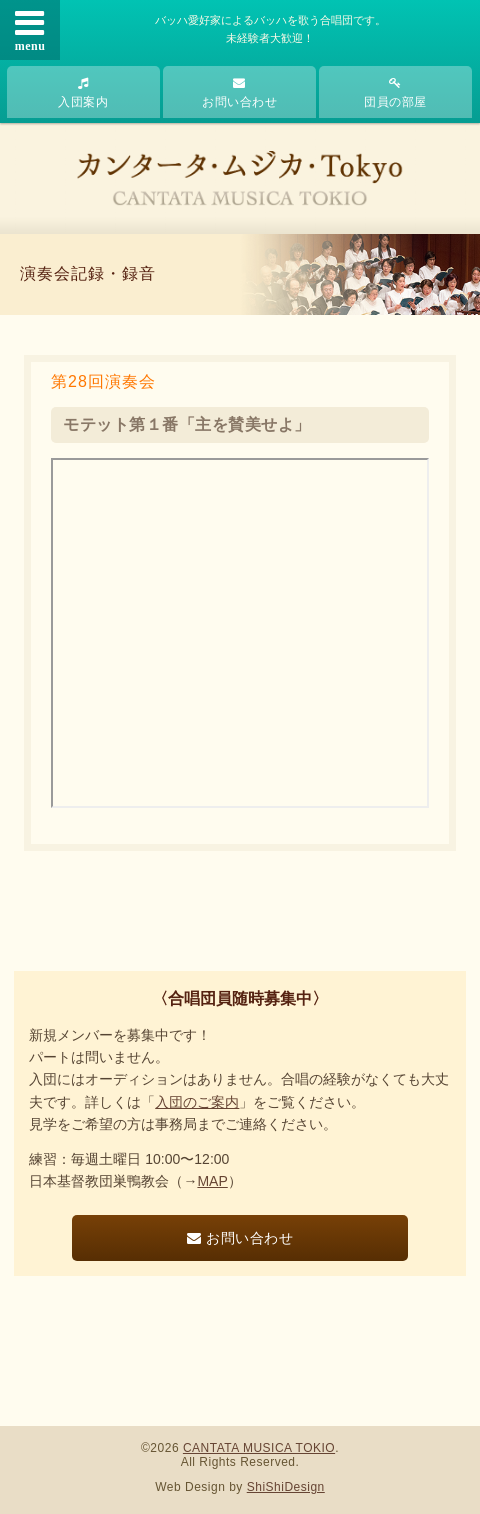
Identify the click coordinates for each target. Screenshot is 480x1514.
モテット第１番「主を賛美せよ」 (187, 424)
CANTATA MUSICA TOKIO (259, 1448)
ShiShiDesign (286, 1487)
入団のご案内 (197, 1102)
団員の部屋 (395, 93)
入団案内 (83, 93)
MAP (212, 1181)
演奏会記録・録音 (88, 273)
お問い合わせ (239, 93)
